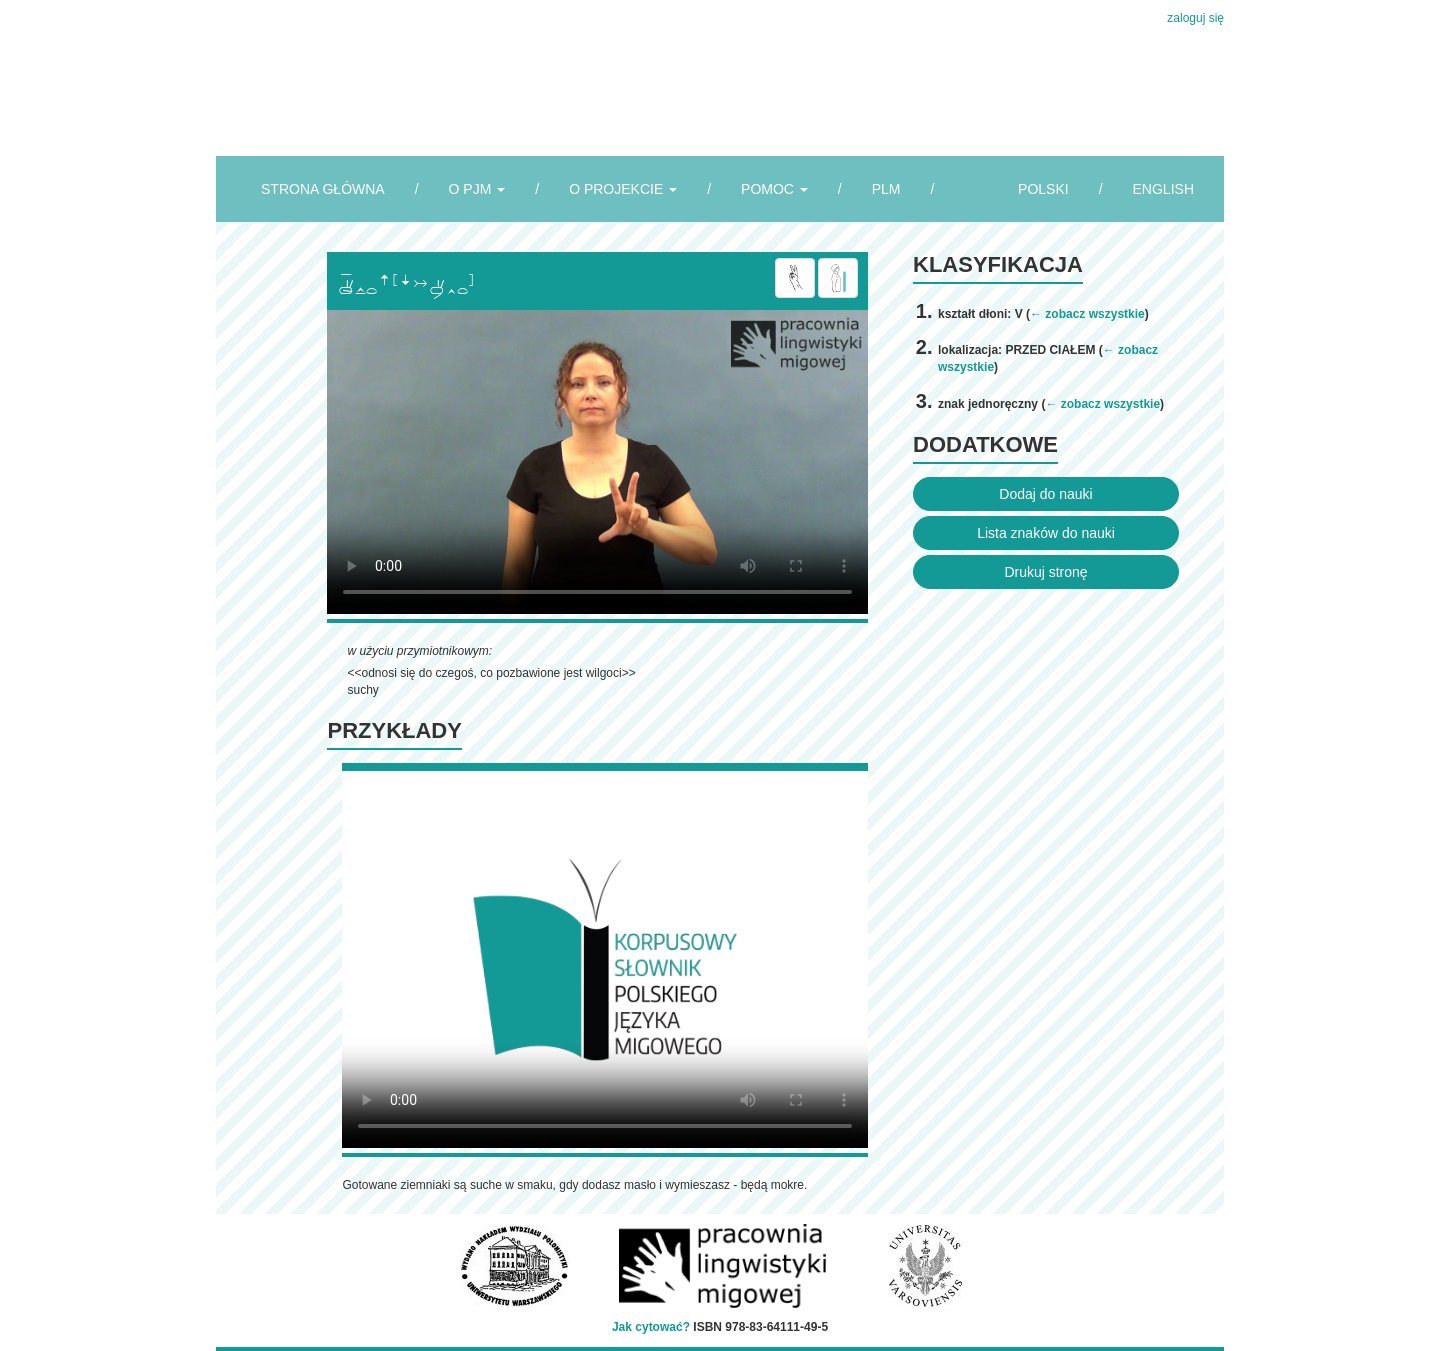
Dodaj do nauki (1045, 494)
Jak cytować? (651, 1327)
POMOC (774, 189)
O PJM (477, 189)
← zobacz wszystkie (1087, 314)
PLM (886, 189)
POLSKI (1043, 189)
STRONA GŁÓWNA (323, 189)
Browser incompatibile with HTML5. (597, 462)
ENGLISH (1163, 189)
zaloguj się (1195, 18)
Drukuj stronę (1045, 572)
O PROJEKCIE (623, 189)
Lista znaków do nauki (1046, 533)
